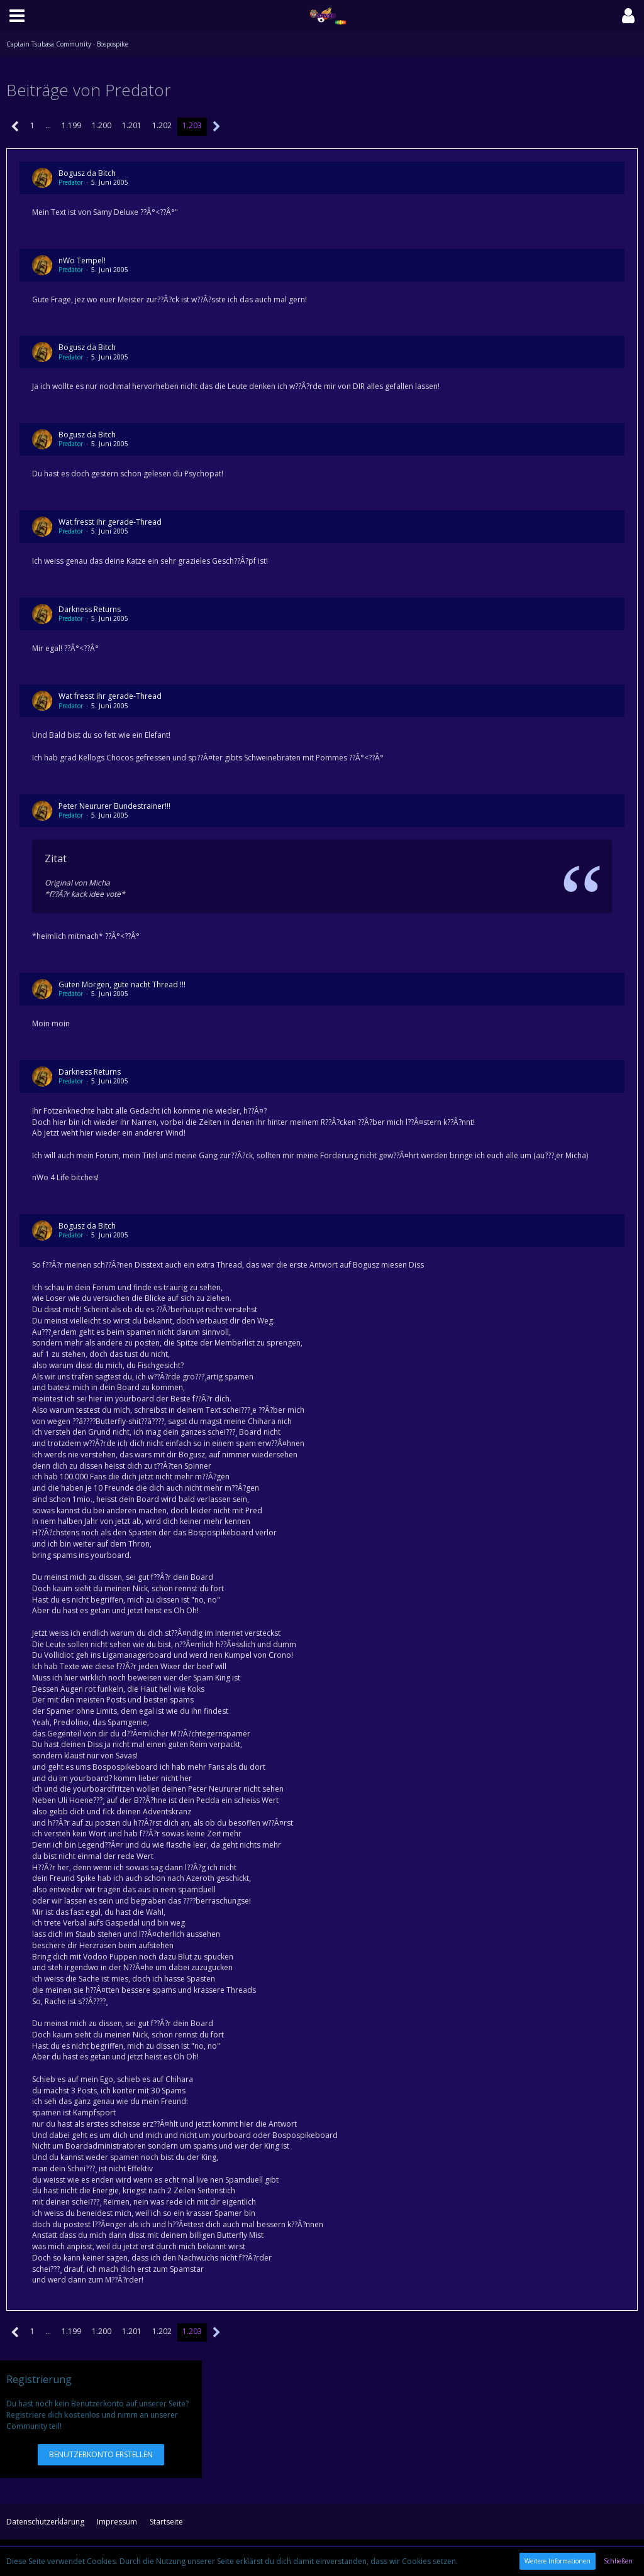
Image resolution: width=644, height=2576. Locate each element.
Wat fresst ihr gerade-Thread (110, 522)
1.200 (101, 125)
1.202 (162, 125)
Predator (70, 182)
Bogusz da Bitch (87, 173)
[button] (17, 16)
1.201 (132, 125)
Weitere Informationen (558, 2561)
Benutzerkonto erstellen (101, 2454)
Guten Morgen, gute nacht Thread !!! (122, 984)
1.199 (71, 125)
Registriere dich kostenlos (53, 2414)
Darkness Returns (89, 609)
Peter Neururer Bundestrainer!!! (114, 806)
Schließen (618, 2561)
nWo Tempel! (82, 260)
